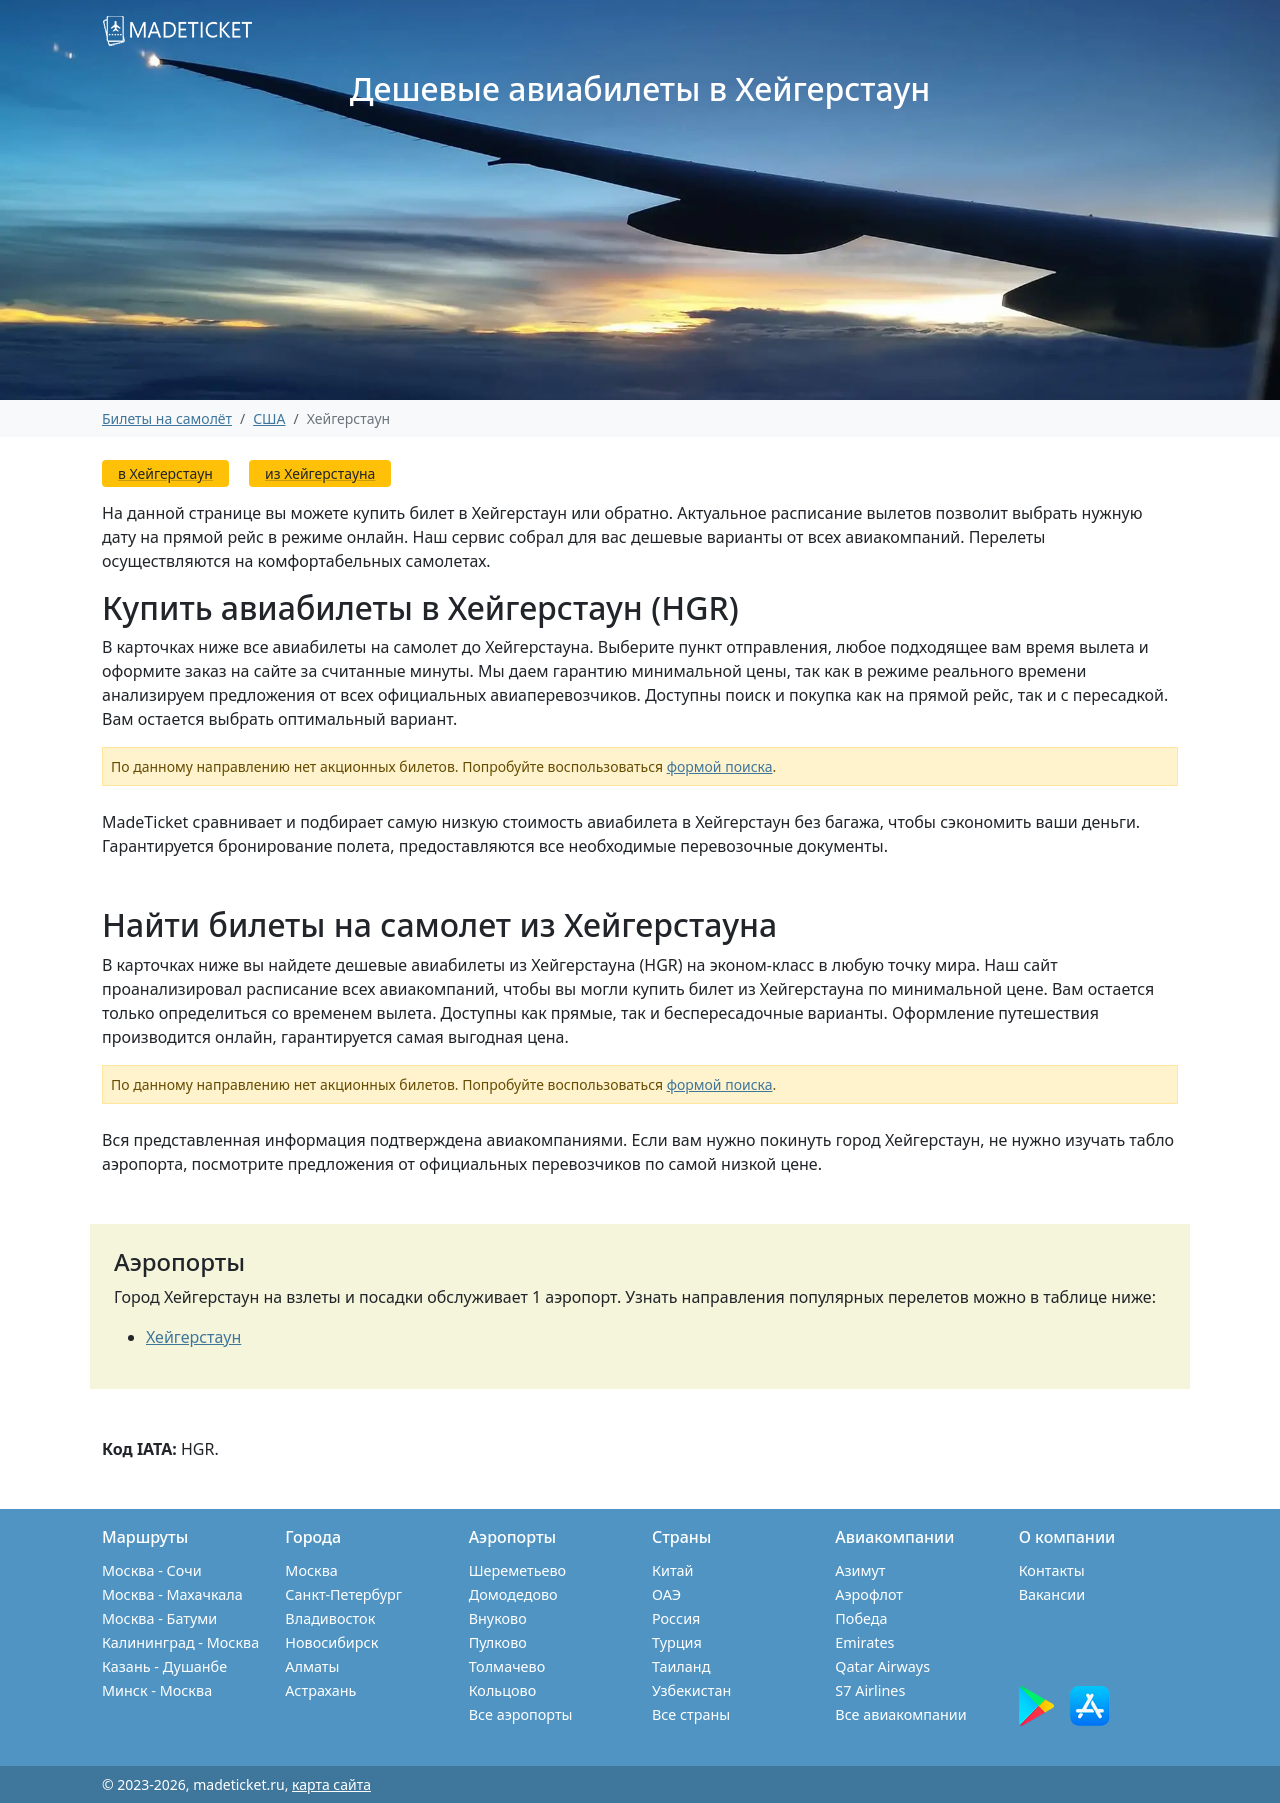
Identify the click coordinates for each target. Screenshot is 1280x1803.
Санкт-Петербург (343, 1594)
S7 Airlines (870, 1690)
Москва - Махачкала (172, 1594)
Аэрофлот (869, 1594)
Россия (676, 1618)
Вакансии (1052, 1594)
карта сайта (331, 1784)
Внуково (498, 1618)
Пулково (498, 1642)
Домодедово (513, 1594)
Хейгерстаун (193, 1337)
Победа (861, 1618)
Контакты (1052, 1570)
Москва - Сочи (152, 1570)
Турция (677, 1642)
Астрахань (320, 1690)
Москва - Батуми (159, 1618)
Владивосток (330, 1618)
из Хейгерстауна (320, 473)
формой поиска (720, 766)
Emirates (864, 1642)
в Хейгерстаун (165, 473)
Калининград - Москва (180, 1642)
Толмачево (507, 1666)
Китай (673, 1570)
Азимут (860, 1570)
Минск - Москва (157, 1690)
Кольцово (503, 1690)
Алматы (312, 1666)
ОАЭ (666, 1594)
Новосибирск (331, 1642)
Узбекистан (691, 1690)
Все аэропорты (521, 1714)
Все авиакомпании (900, 1714)
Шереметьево (517, 1570)
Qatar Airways (882, 1666)
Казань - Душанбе (164, 1666)
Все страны (691, 1714)
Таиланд (681, 1666)
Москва (311, 1570)
